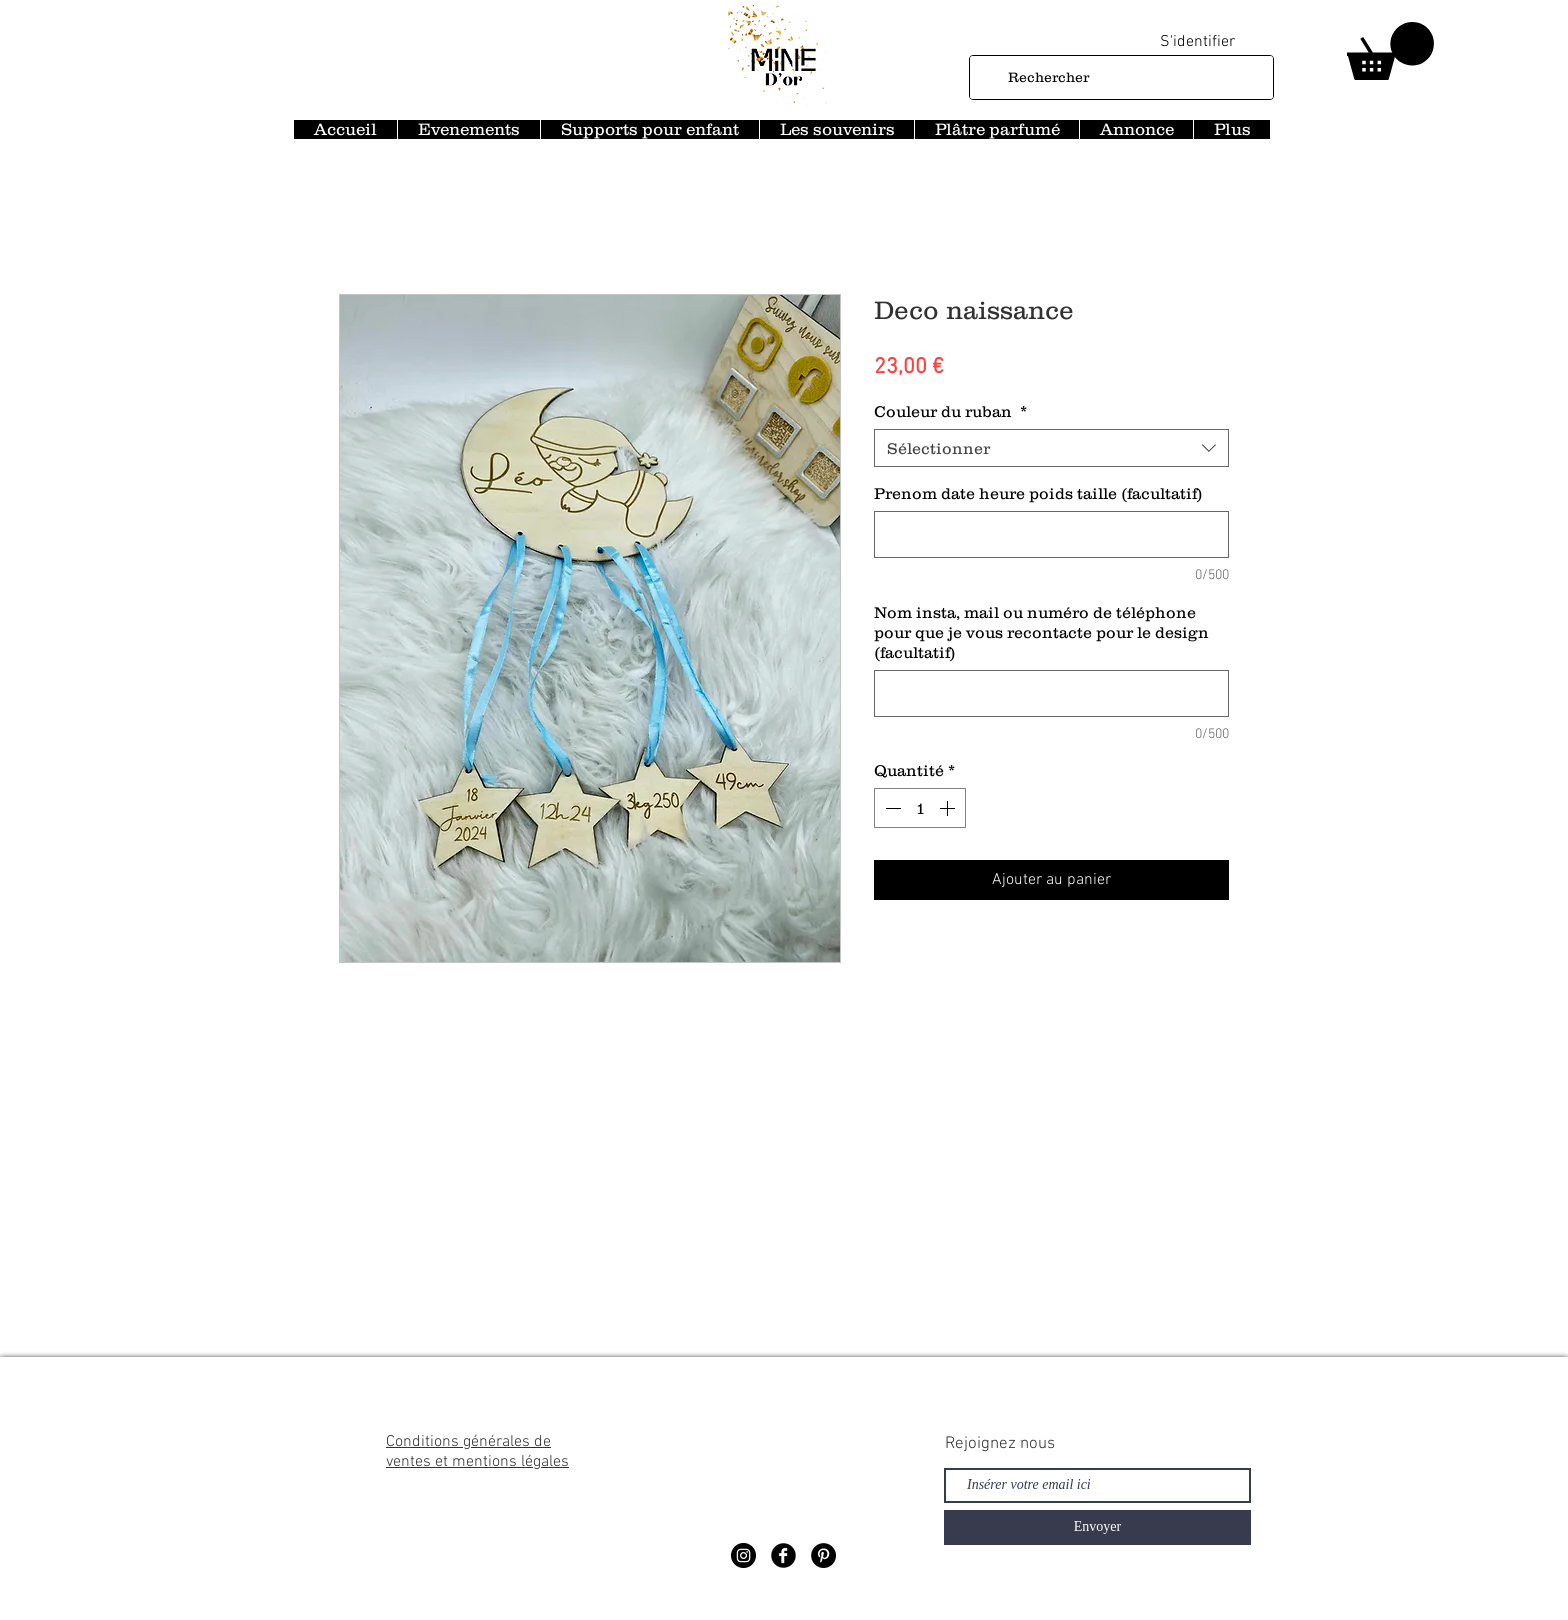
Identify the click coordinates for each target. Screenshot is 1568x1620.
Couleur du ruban (950, 411)
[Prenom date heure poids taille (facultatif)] (1051, 534)
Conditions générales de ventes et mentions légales (477, 1452)
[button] (1390, 51)
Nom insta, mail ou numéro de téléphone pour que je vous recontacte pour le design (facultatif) (1041, 632)
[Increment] (949, 808)
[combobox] (1051, 448)
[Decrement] (891, 808)
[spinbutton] (920, 808)
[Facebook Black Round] (783, 1555)
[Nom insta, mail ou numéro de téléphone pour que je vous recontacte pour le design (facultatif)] (1051, 693)
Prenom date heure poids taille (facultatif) (1038, 493)
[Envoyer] (1097, 1527)
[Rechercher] (1119, 77)
